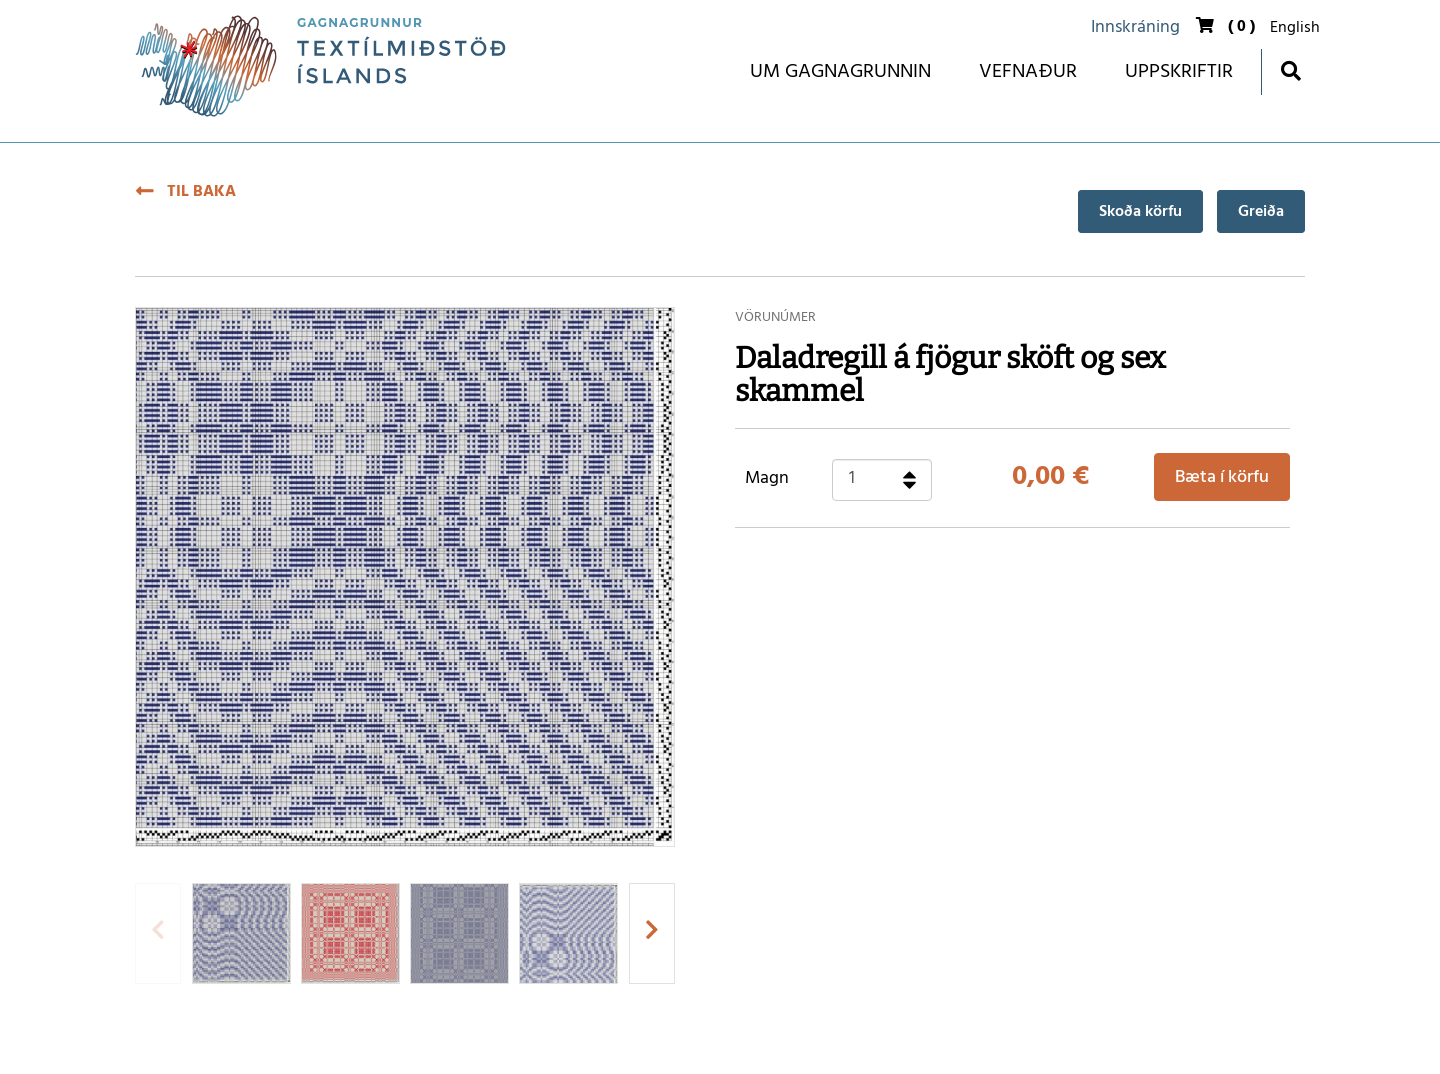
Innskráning (1135, 27)
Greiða (1261, 212)
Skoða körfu (1140, 212)
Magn (767, 479)
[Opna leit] (1290, 70)
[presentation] (158, 933)
